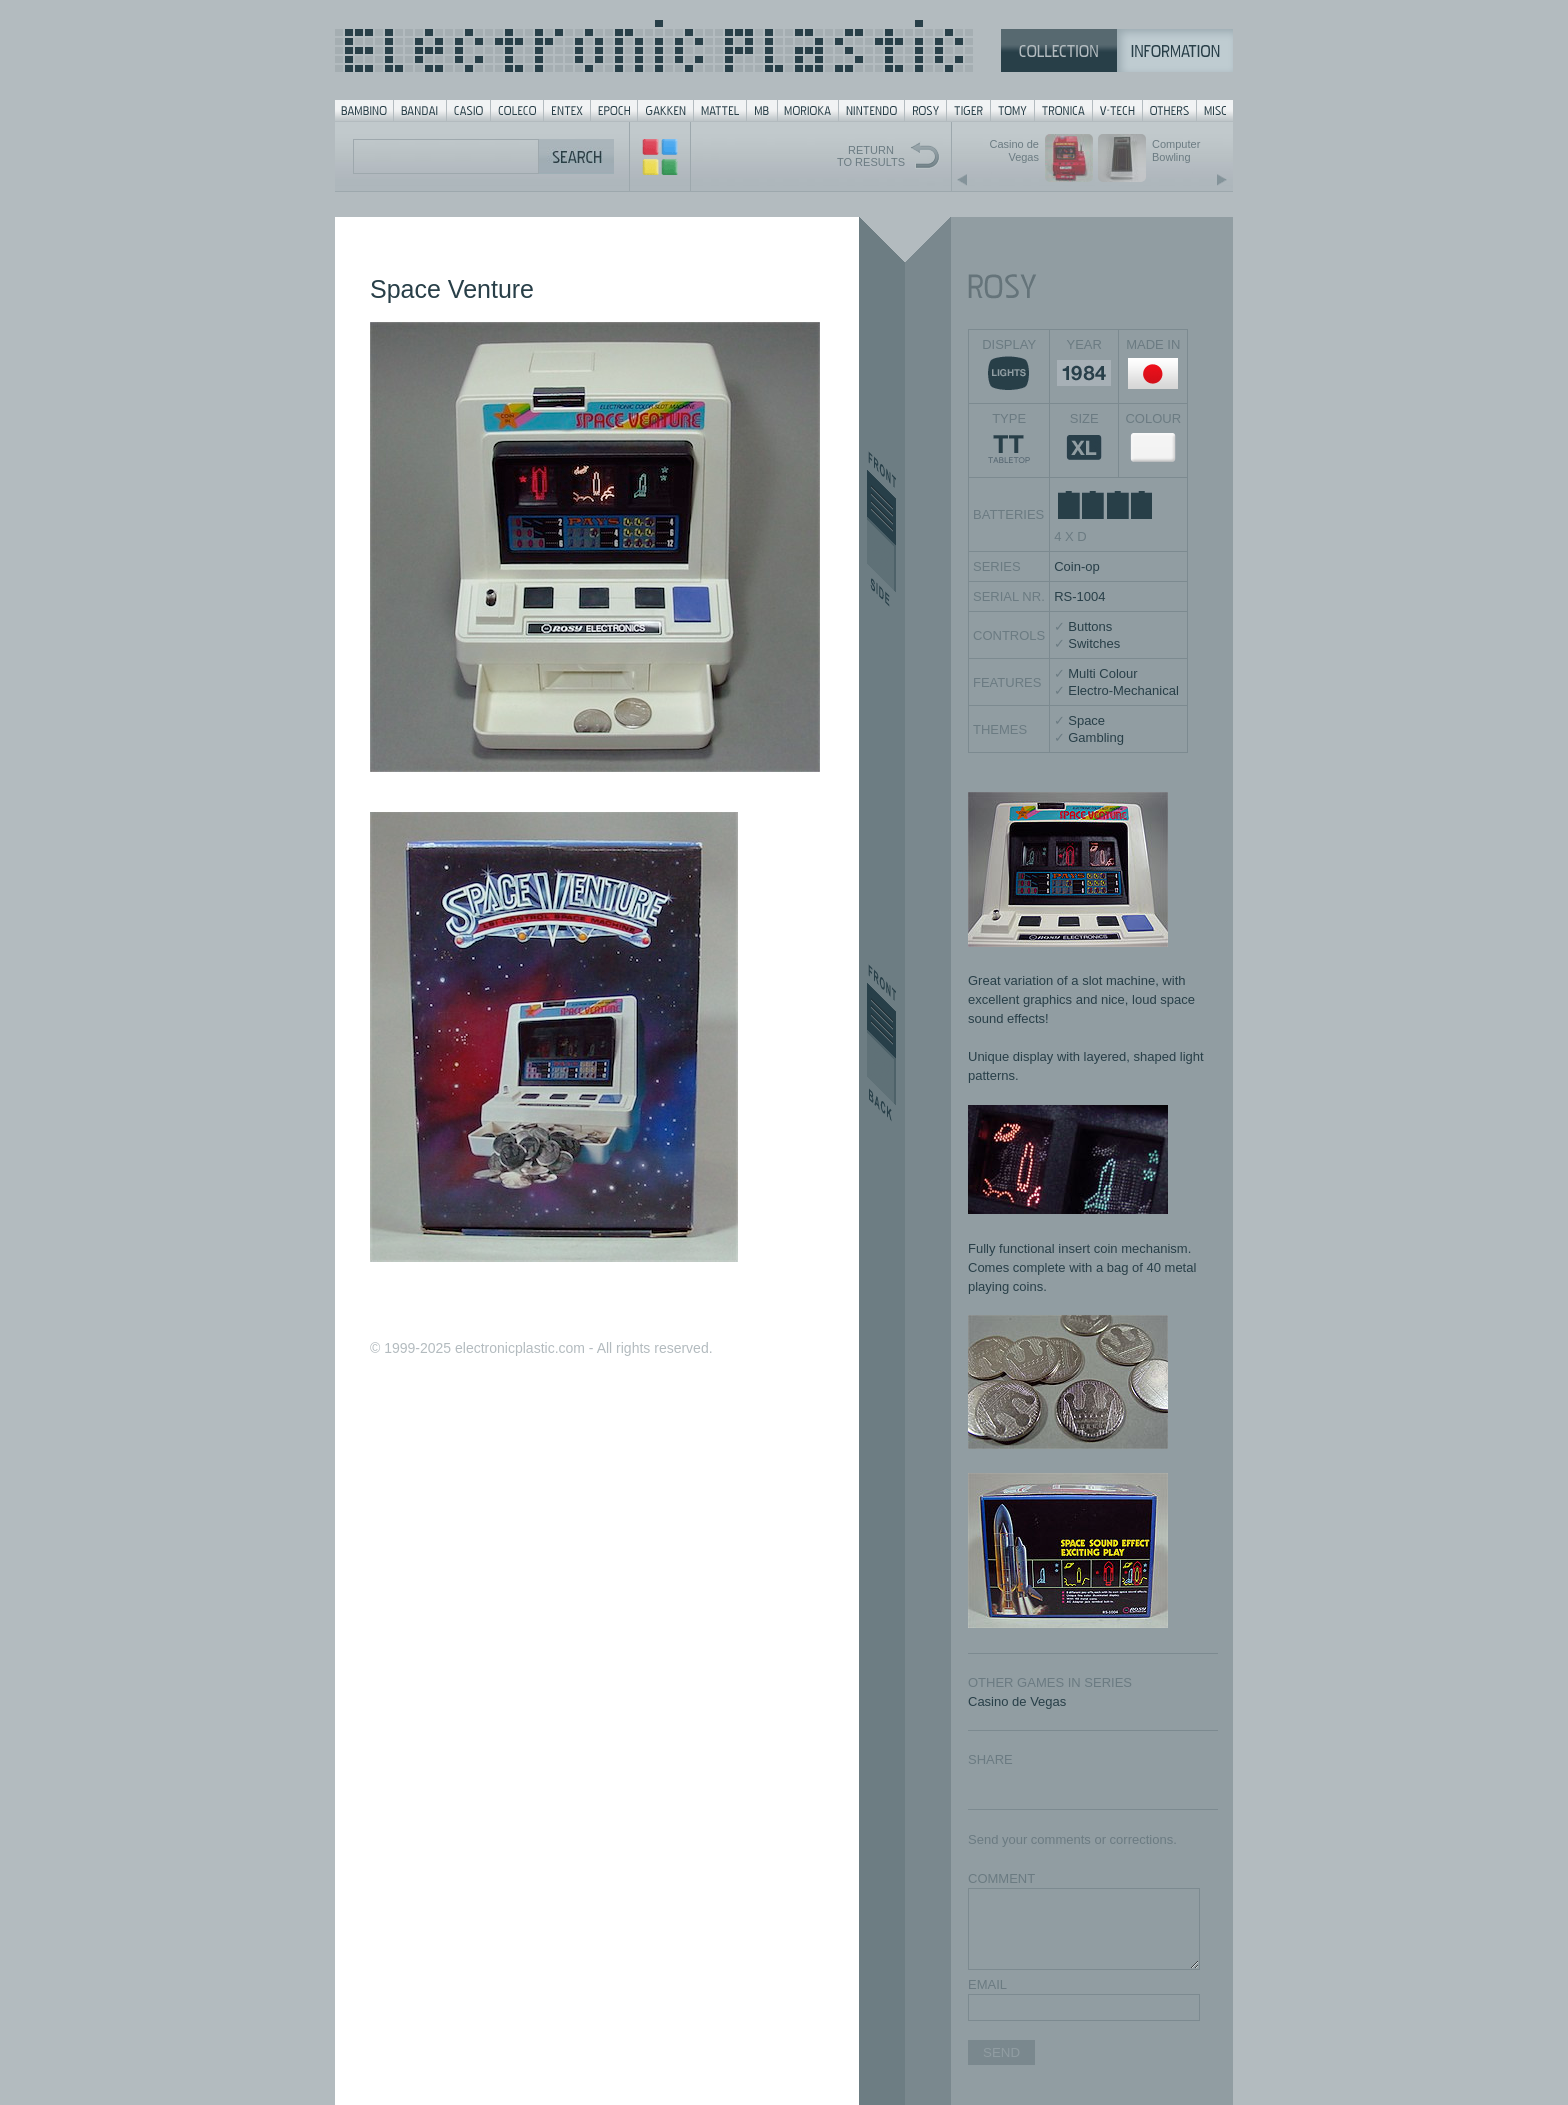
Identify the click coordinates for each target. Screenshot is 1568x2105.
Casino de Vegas (1017, 1701)
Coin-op (1077, 566)
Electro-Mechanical (1123, 690)
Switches (1094, 643)
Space (1086, 720)
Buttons (1090, 626)
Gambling (1096, 737)
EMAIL (987, 1984)
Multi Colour (1102, 673)
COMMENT (1001, 1878)
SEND (1001, 2052)
